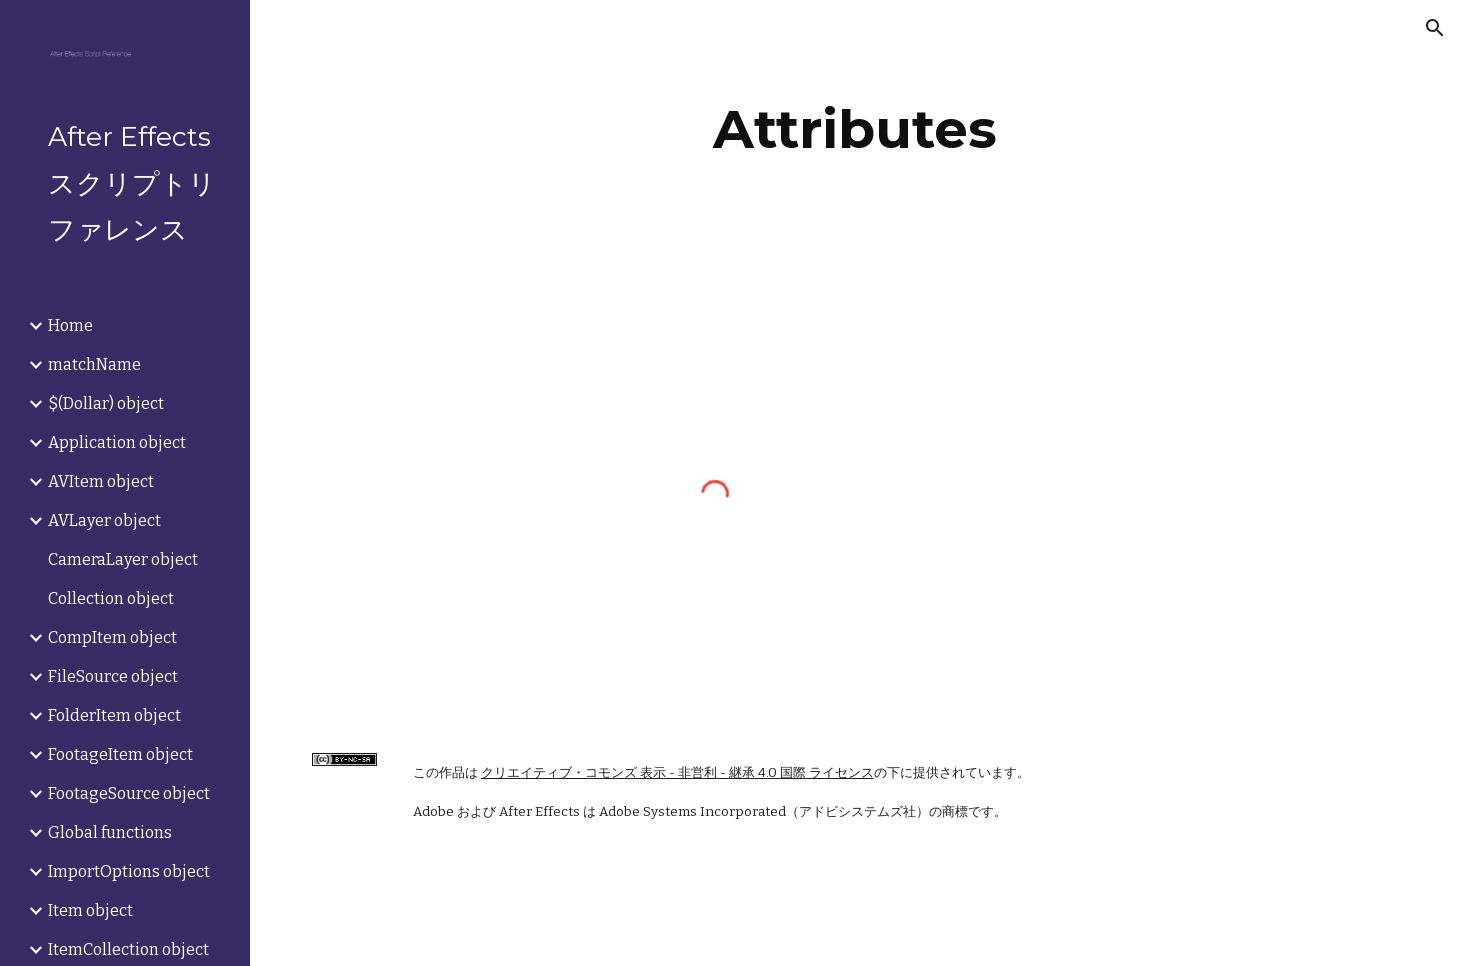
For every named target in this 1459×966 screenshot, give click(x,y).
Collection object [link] (111, 598)
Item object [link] (90, 910)
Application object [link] (117, 442)
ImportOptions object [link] (129, 871)
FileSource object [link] (113, 676)
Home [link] (70, 325)
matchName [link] (94, 364)
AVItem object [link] (101, 481)
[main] (854, 129)
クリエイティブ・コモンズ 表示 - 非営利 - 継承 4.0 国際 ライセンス (677, 773)
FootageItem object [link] (120, 754)
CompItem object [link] (112, 637)
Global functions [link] (110, 832)
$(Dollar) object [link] (106, 403)
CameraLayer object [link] (123, 559)
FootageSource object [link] (129, 793)
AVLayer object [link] (104, 520)
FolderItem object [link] (114, 715)
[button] (1435, 28)
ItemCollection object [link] (128, 949)
